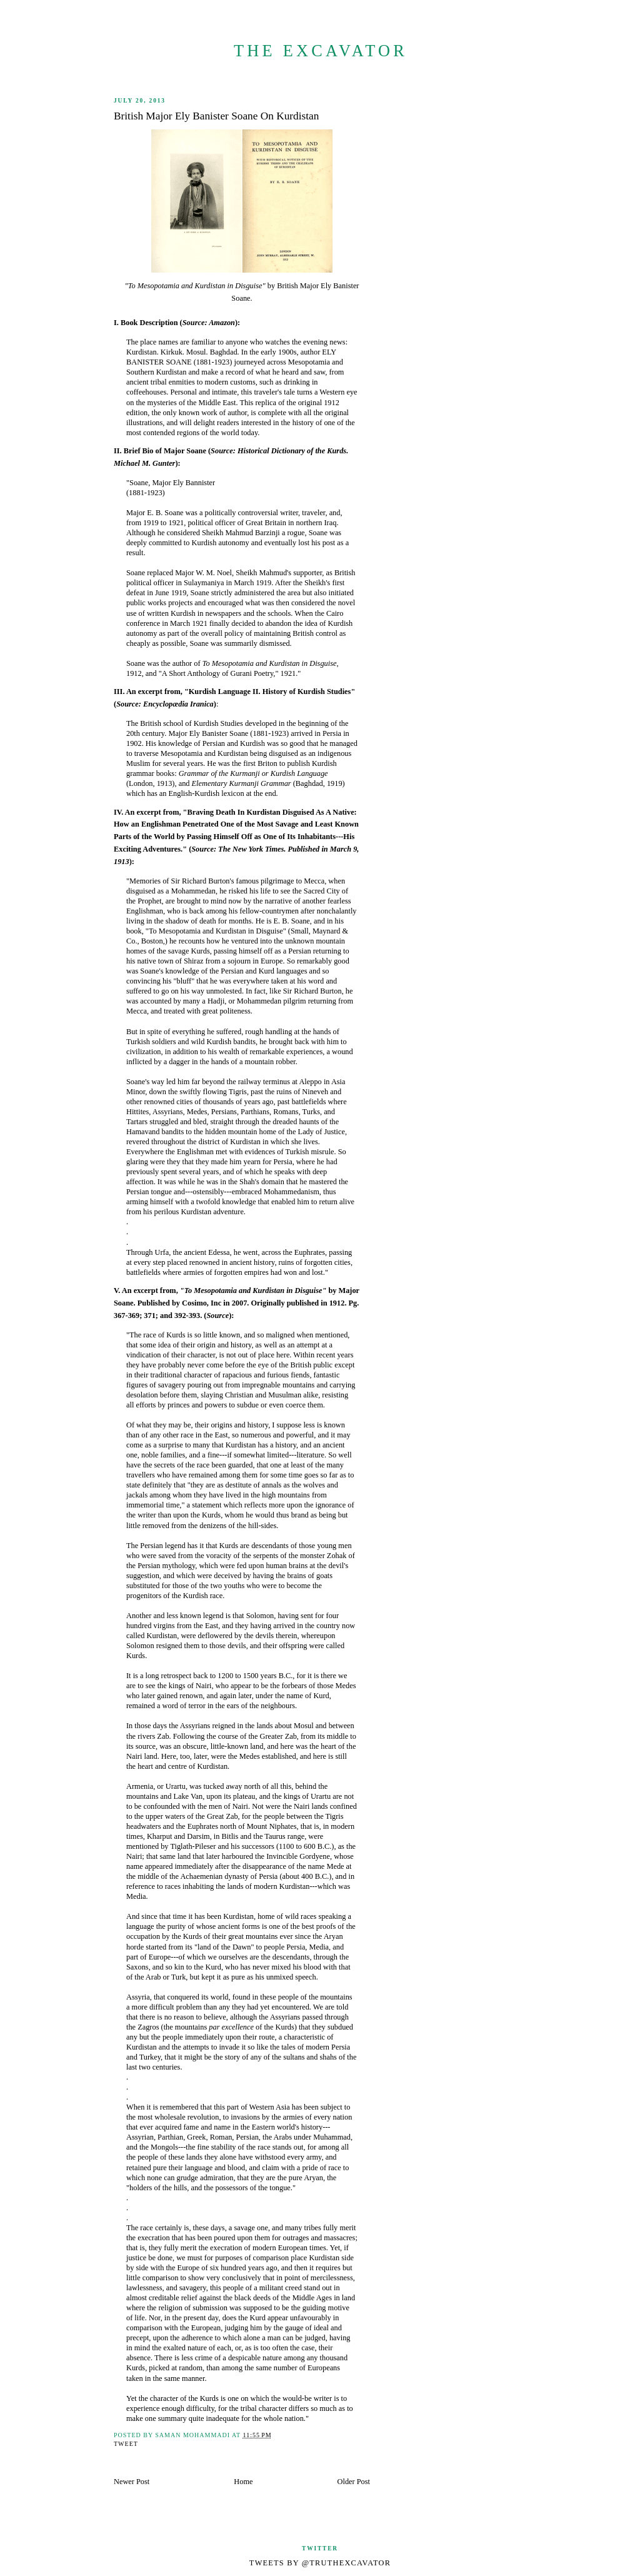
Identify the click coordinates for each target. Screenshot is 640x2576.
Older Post (354, 2481)
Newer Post (131, 2481)
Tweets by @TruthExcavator (320, 2562)
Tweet (126, 2443)
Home (243, 2481)
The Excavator (321, 51)
